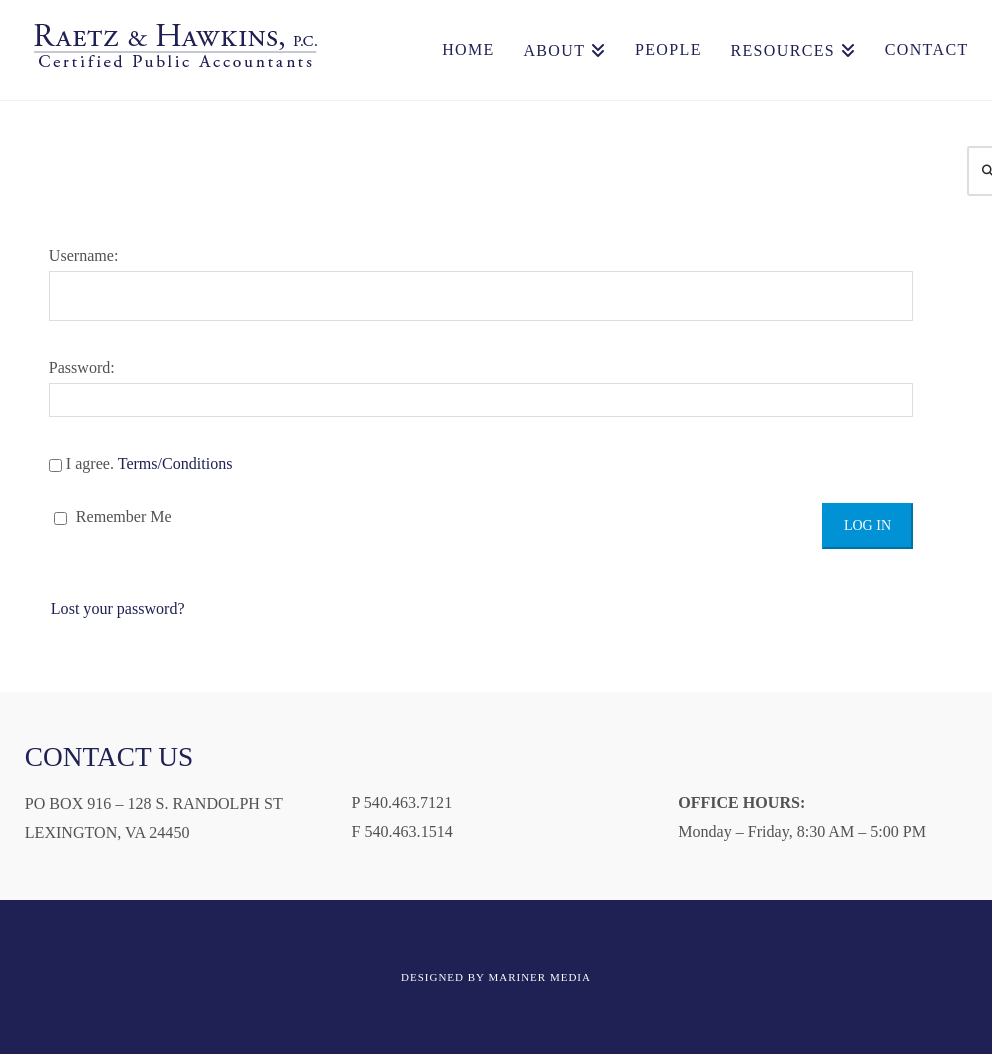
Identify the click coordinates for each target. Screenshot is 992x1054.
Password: (481, 388)
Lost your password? (118, 608)
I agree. (141, 463)
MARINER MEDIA (539, 977)
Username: (481, 284)
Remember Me (113, 516)
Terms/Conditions (175, 463)
